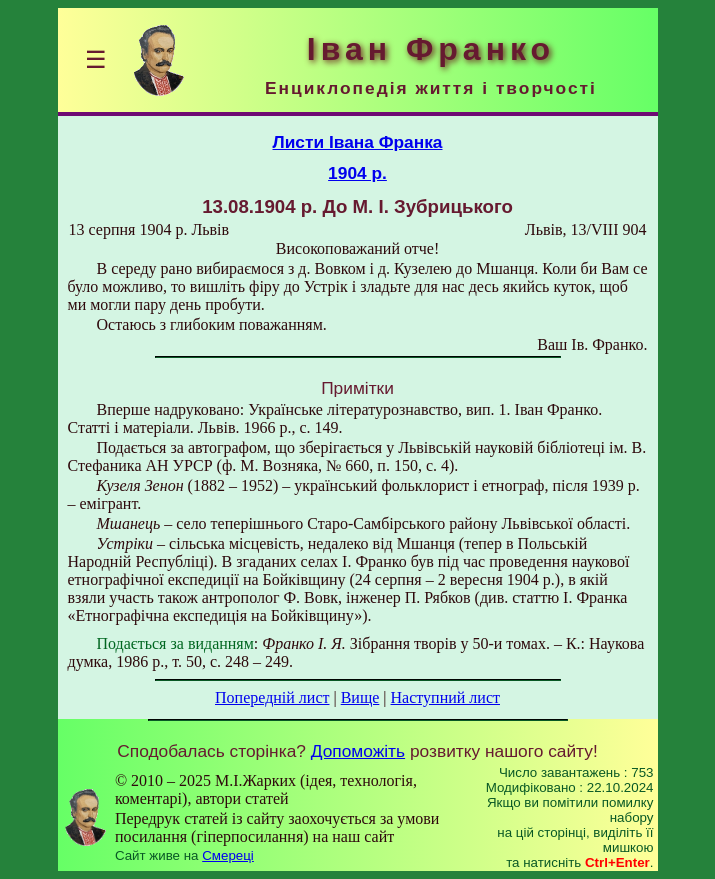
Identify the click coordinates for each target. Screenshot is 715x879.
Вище (360, 697)
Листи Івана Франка (358, 142)
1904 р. (357, 173)
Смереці (228, 855)
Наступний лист (445, 697)
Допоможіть (358, 751)
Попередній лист (272, 697)
